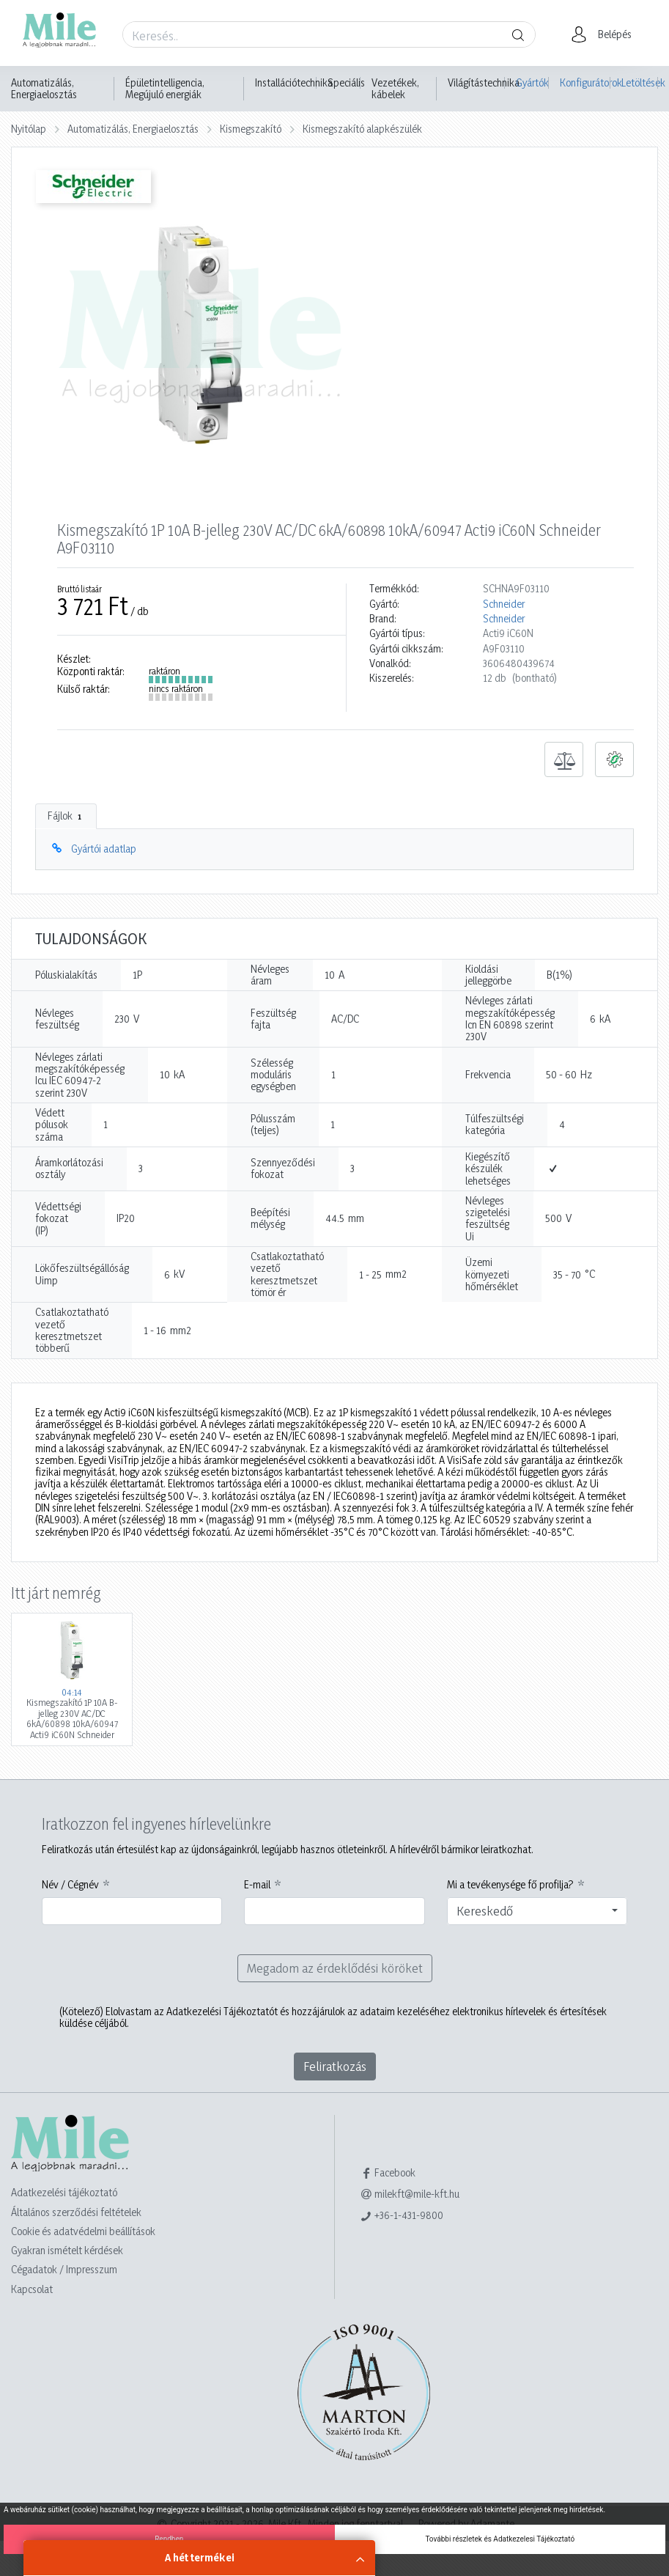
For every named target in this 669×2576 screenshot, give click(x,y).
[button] (605, 34)
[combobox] (537, 1911)
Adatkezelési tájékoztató (64, 2192)
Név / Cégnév (70, 1885)
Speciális (346, 83)
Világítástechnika (484, 83)
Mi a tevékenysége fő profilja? (510, 1885)
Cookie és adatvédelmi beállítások (83, 2231)
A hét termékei (199, 2557)
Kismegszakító (250, 128)
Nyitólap (28, 128)
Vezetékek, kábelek (395, 88)
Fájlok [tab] (66, 816)
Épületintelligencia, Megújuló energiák (164, 88)
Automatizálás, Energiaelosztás (44, 88)
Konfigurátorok (585, 82)
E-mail (257, 1885)
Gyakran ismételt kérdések (67, 2250)
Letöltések (639, 82)
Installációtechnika (294, 83)
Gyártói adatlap (103, 848)
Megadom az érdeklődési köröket (335, 1968)
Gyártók (532, 82)
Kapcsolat (32, 2289)
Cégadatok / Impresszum (64, 2269)
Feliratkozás (334, 2066)
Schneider (504, 604)
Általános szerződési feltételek (76, 2212)
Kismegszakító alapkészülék (362, 128)
